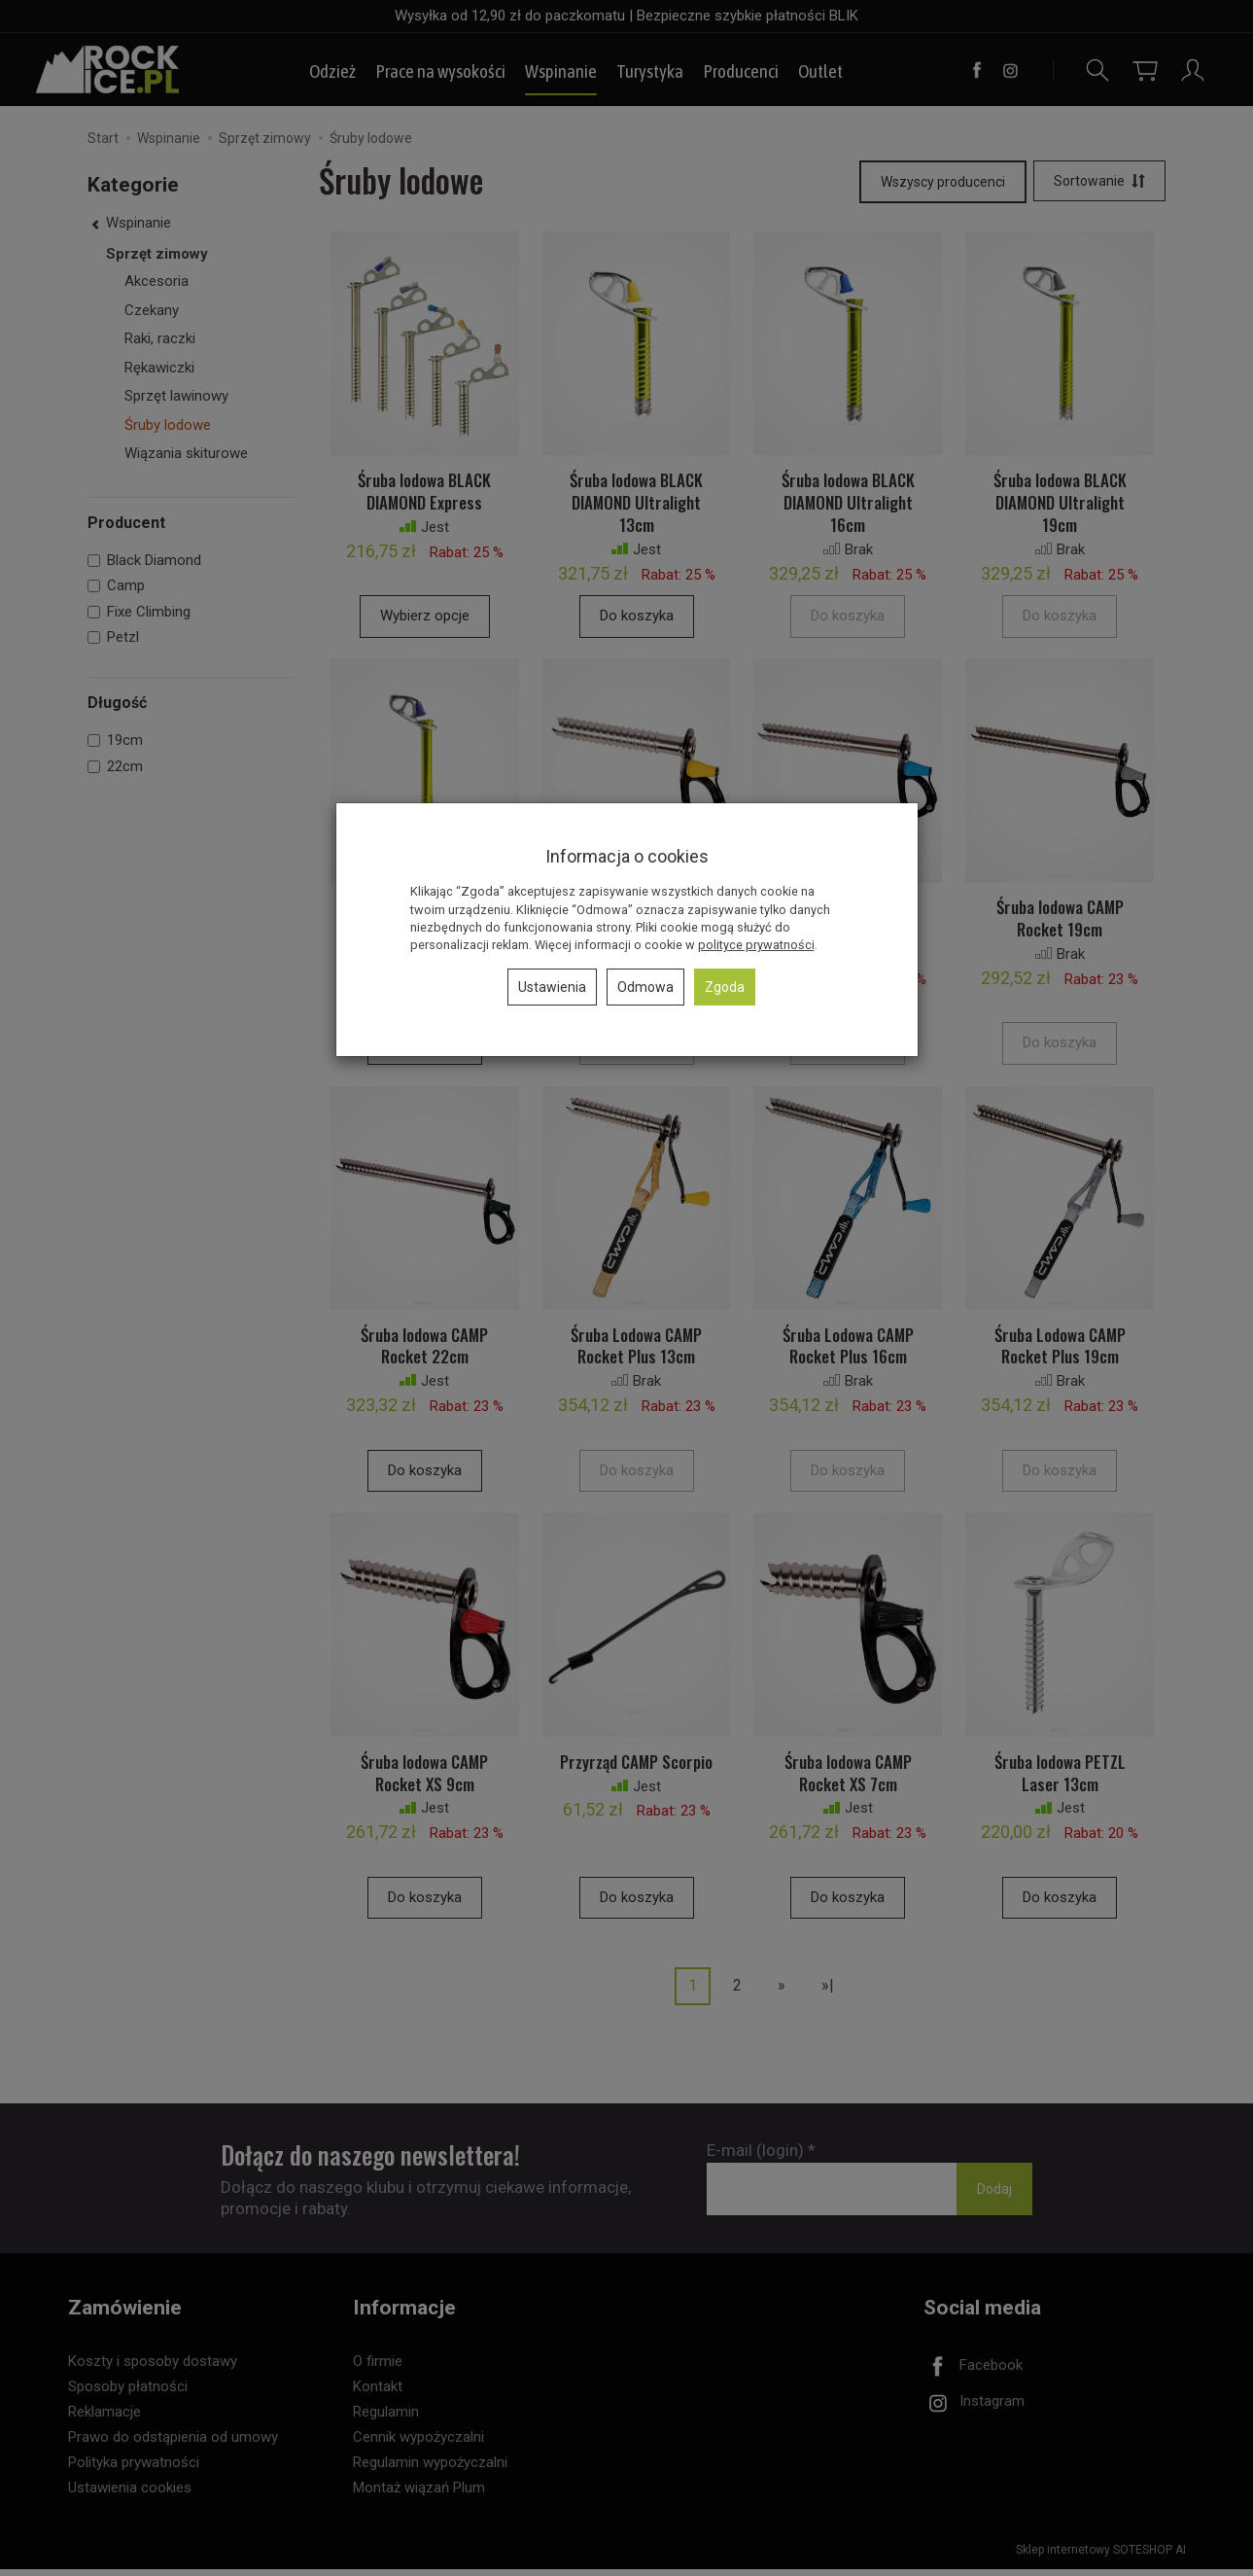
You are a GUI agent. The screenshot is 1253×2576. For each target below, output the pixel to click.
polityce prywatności (756, 944)
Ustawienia (552, 987)
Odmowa (645, 987)
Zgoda (725, 987)
